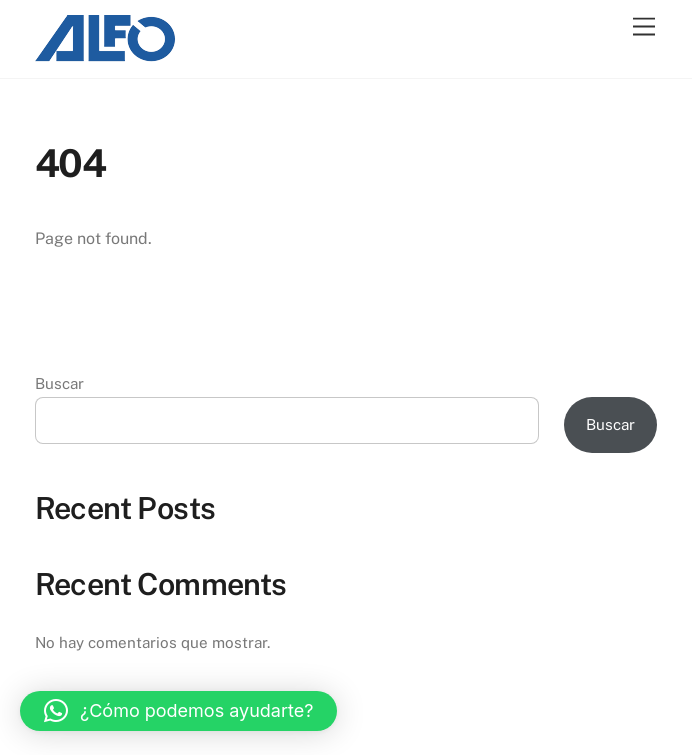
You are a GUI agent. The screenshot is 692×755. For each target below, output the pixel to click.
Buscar (59, 383)
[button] (178, 711)
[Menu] (644, 27)
